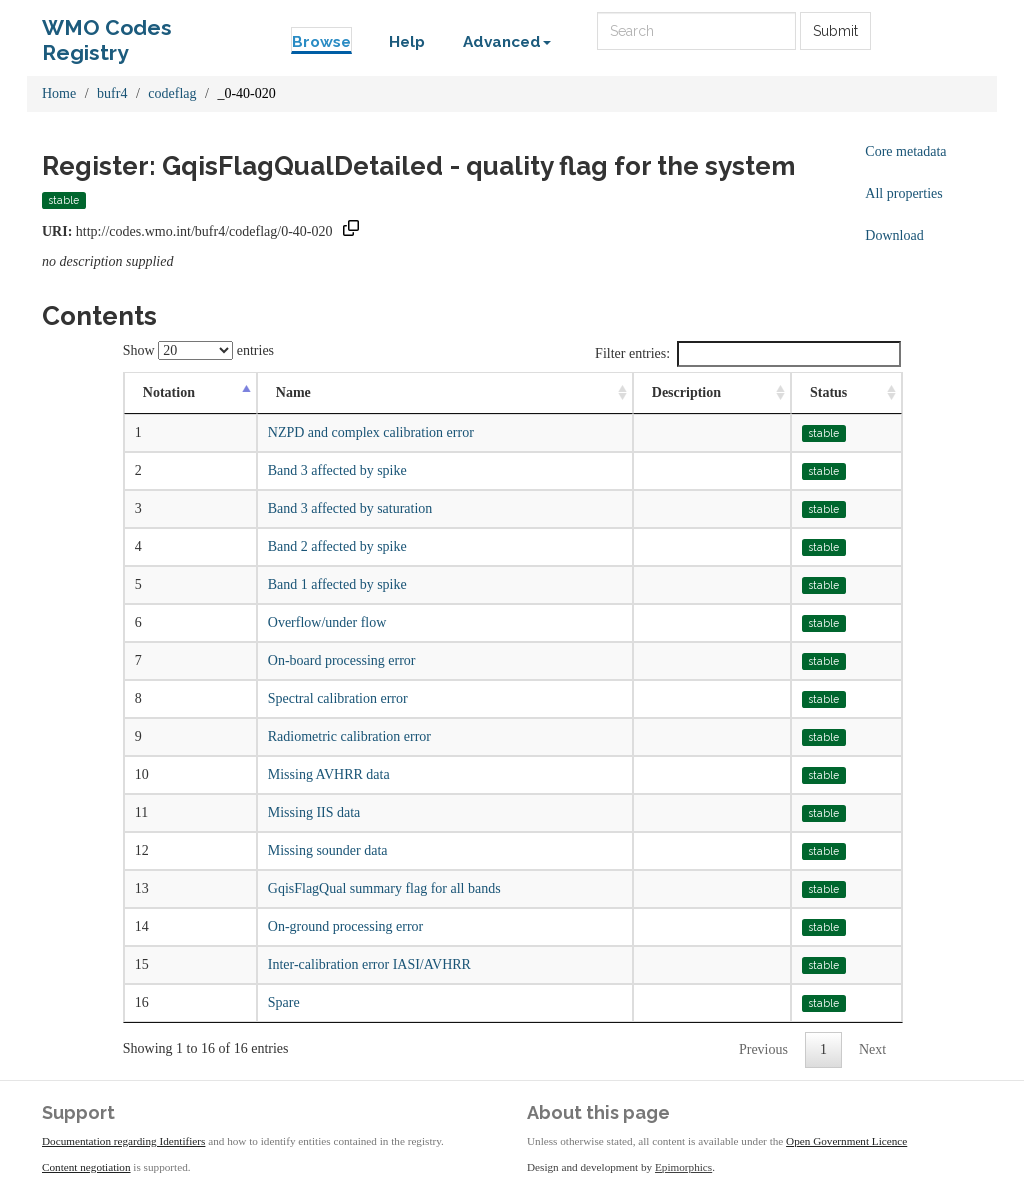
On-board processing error (342, 660)
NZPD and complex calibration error (371, 432)
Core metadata (905, 151)
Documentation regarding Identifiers (123, 1141)
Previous (763, 1049)
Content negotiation (86, 1167)
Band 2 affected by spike (337, 546)
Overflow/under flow (327, 622)
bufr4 (112, 93)
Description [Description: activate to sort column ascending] (686, 392)
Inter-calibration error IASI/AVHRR (369, 964)
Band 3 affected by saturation (350, 508)
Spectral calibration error (338, 698)
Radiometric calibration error (349, 736)
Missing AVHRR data (329, 774)
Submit (835, 31)
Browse (321, 42)
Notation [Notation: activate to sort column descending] (169, 392)
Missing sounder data (328, 850)
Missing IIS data (314, 812)
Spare (284, 1002)
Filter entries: (748, 354)
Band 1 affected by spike (337, 584)
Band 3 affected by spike (337, 470)
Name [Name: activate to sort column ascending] (293, 392)
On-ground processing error (346, 926)
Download (894, 235)
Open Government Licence (846, 1141)
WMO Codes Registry (107, 32)
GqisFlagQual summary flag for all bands (384, 888)
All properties (903, 193)
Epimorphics (683, 1167)
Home (59, 93)
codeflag (172, 93)
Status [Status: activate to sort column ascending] (828, 392)
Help (407, 42)
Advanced (507, 42)
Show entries (198, 350)
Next (872, 1049)
